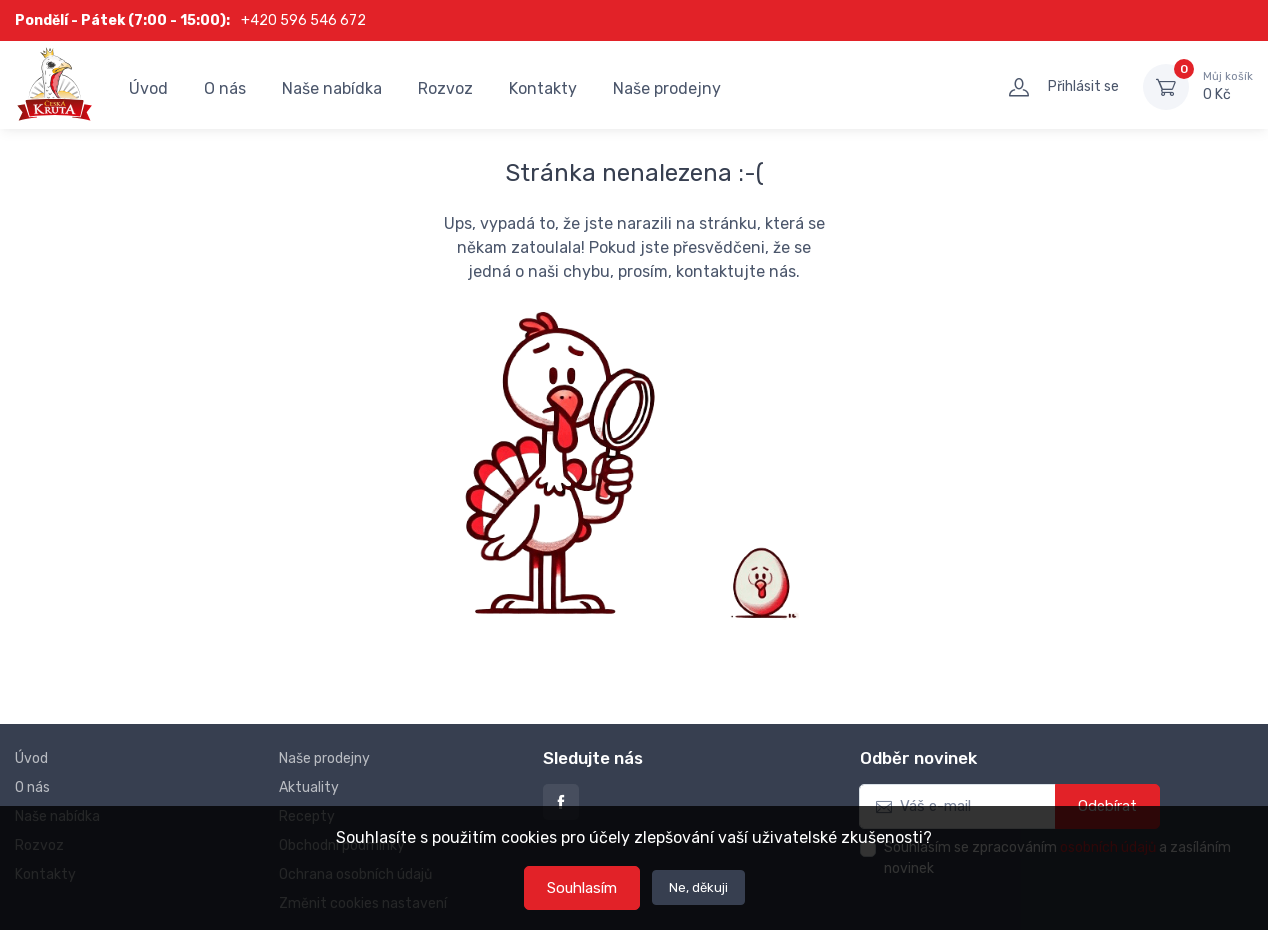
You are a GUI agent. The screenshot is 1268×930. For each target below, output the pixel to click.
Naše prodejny (667, 88)
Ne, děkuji (698, 887)
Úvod (148, 88)
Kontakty (543, 88)
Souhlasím (582, 888)
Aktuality (309, 787)
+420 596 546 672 (303, 20)
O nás (225, 88)
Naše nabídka (332, 88)
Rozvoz (445, 88)
